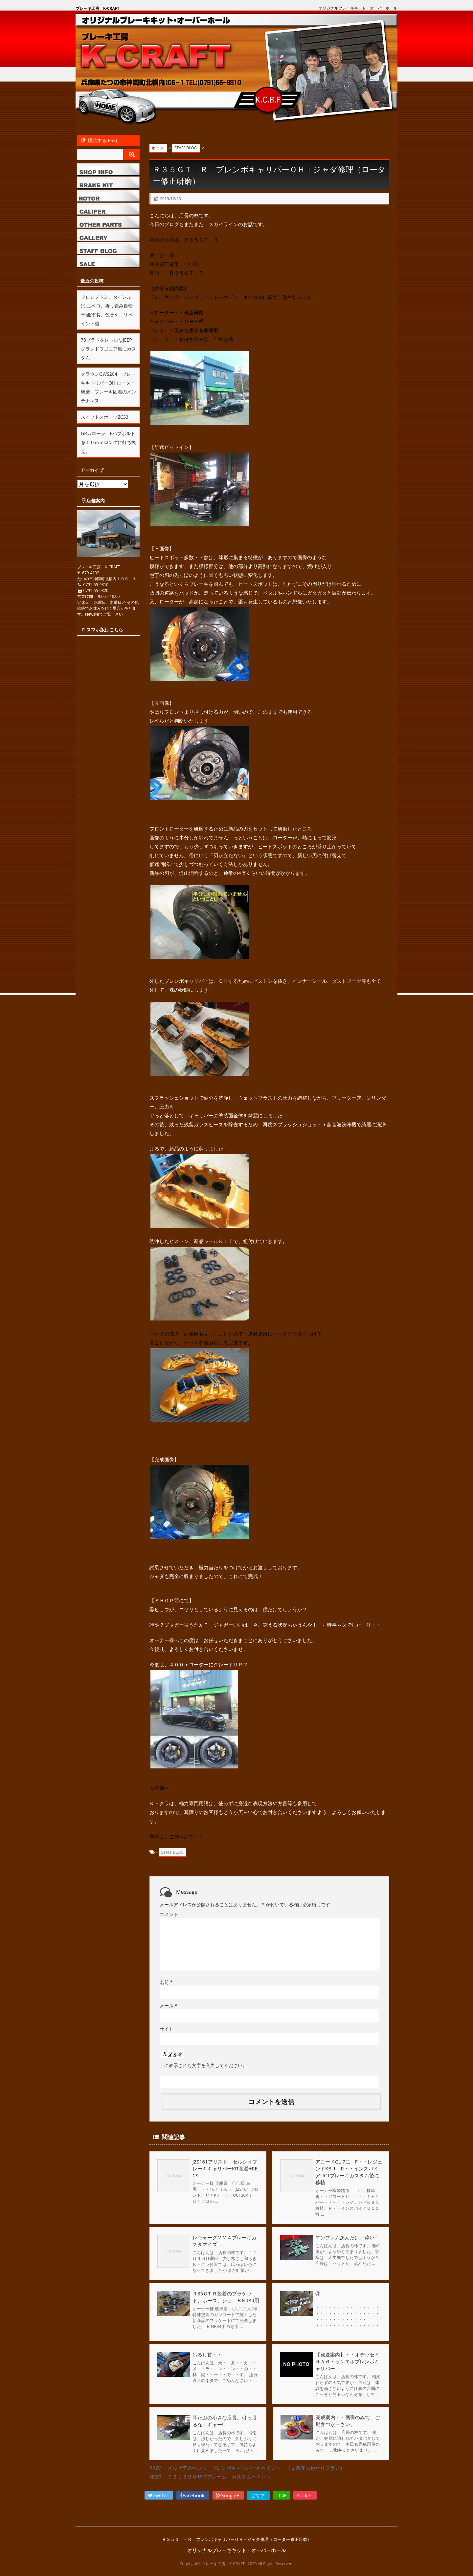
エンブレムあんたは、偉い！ (347, 2237)
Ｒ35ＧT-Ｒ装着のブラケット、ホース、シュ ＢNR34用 (225, 2297)
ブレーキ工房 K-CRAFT (97, 8)
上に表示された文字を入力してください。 (203, 2065)
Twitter (159, 2495)
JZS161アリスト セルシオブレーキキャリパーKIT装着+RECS (225, 2168)
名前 (166, 1982)
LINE (281, 2495)
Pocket (305, 2495)
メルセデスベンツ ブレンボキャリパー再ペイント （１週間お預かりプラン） (256, 2467)
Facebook (193, 2495)
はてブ (258, 2495)
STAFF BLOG (172, 1852)
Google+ (228, 2495)
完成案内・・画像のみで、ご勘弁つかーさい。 (347, 2421)
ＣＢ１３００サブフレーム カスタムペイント (219, 2476)
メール (168, 2005)
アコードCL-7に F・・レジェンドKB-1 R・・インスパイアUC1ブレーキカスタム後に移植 (348, 2171)
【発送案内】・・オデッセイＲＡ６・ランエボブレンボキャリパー (347, 2361)
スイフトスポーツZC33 (104, 417)
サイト (166, 2029)
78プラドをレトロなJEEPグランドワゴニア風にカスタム (108, 349)
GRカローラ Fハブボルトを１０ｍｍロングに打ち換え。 (108, 442)
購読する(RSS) (98, 140)
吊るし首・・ (207, 2354)
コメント (169, 1914)
